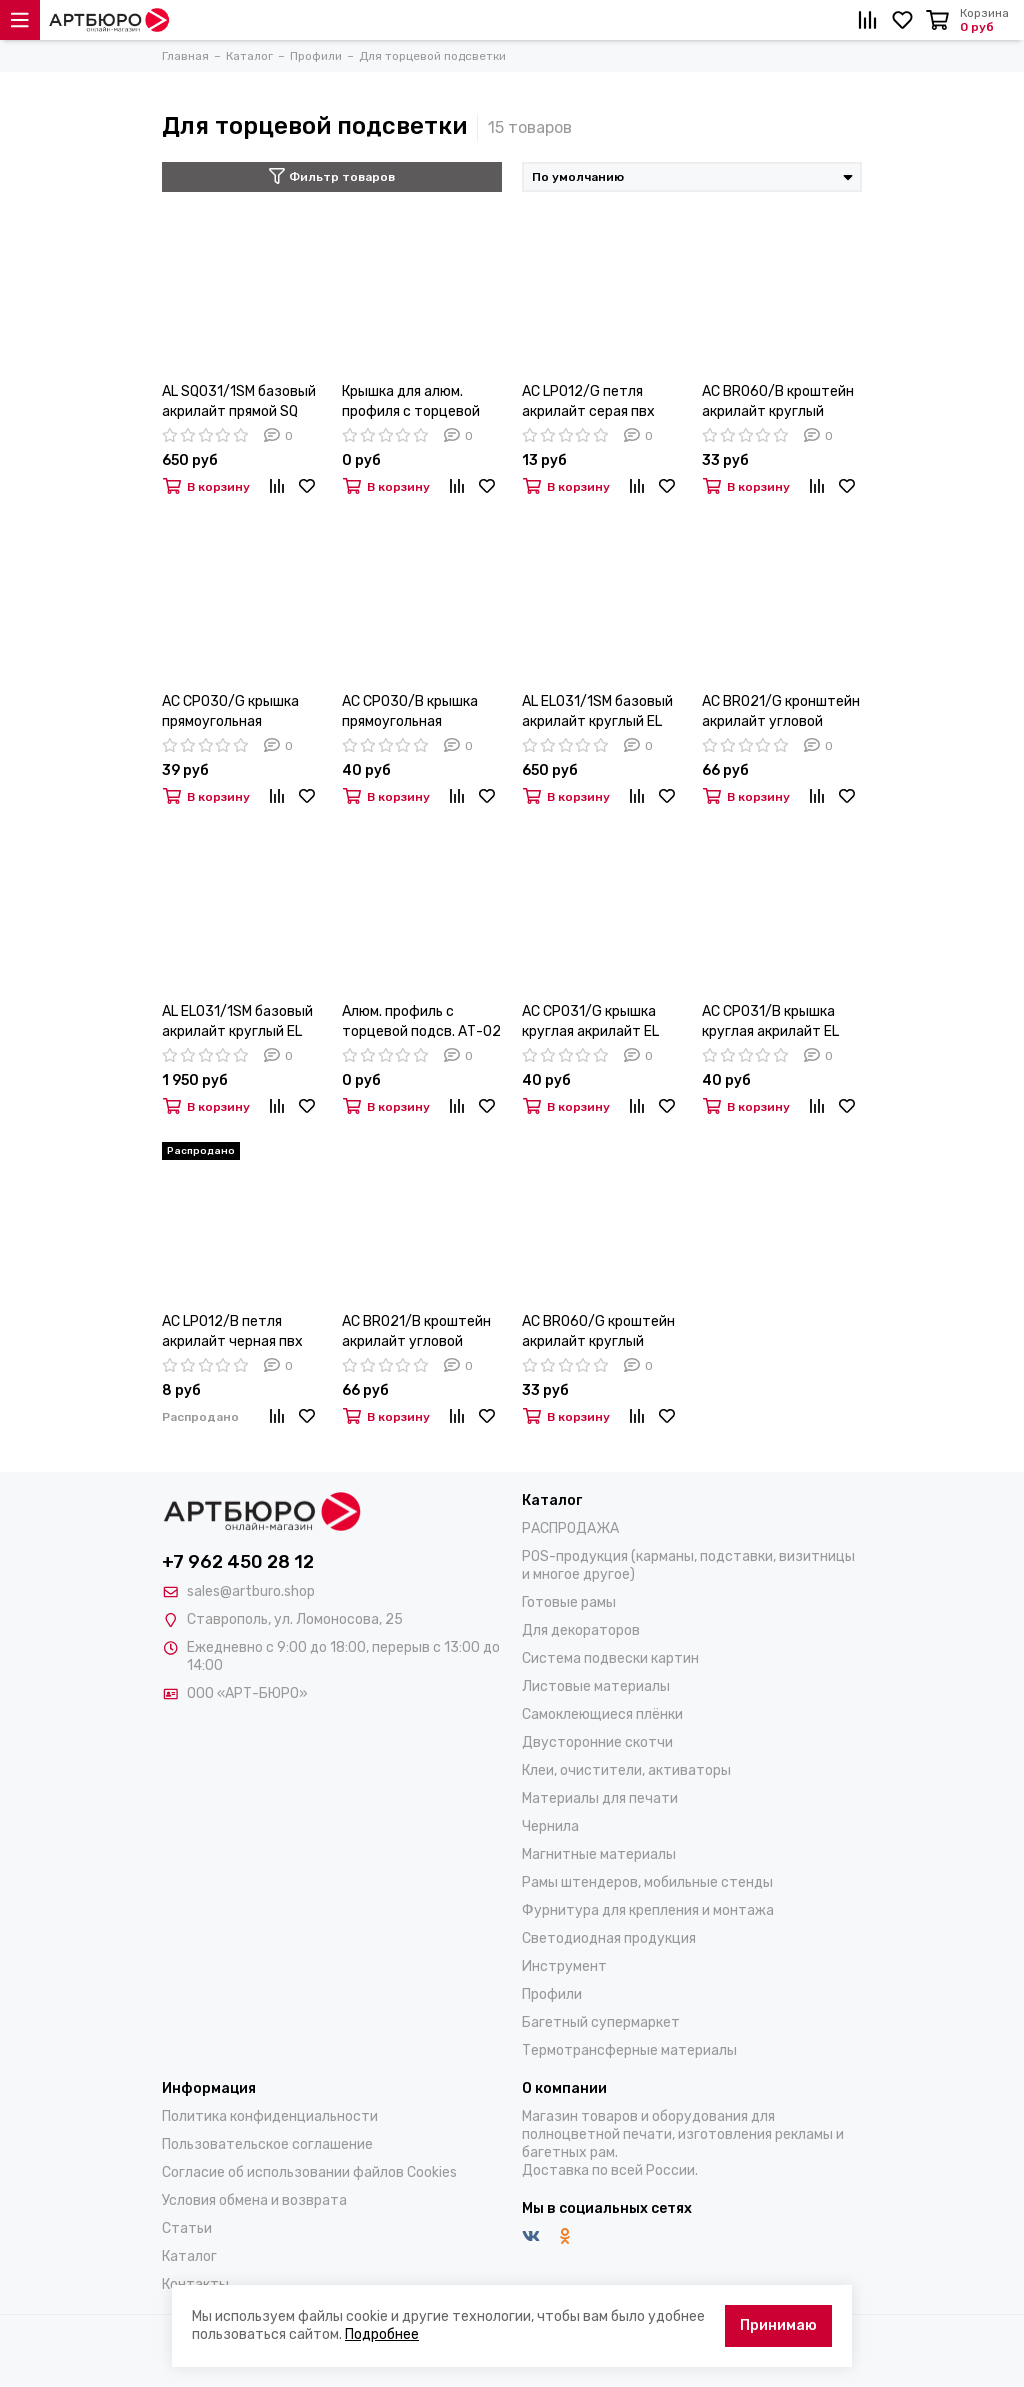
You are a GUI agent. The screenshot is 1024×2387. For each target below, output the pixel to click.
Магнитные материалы (599, 1854)
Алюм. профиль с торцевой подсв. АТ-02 (421, 1021)
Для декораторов (581, 1630)
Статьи (187, 2228)
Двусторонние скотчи (597, 1742)
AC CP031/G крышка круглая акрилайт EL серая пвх (590, 1022)
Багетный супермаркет (601, 2022)
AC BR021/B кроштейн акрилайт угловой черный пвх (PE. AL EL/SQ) (416, 1332)
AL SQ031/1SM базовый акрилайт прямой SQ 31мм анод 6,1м (239, 402)
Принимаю (778, 2325)
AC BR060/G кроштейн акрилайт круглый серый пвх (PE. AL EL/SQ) (598, 1332)
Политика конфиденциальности (270, 2116)
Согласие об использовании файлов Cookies (309, 2172)
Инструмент (564, 1966)
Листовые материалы (596, 1686)
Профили (552, 1994)
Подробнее (382, 2334)
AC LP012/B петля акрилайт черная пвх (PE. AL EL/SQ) (232, 1332)
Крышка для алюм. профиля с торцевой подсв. (411, 402)
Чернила (550, 1826)
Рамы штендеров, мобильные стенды (647, 1882)
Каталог (189, 2256)
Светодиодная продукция (609, 1938)
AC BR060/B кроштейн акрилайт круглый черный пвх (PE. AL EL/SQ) (778, 402)
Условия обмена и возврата (254, 2200)
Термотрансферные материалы (629, 2050)
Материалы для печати (600, 1798)
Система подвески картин (610, 1658)
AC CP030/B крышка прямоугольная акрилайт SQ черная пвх (410, 712)
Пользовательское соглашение (267, 2144)
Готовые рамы (569, 1602)
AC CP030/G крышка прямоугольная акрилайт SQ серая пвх (239, 712)
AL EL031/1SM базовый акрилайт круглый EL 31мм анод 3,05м (237, 1022)
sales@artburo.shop (251, 1591)
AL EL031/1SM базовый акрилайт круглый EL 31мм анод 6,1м (597, 712)
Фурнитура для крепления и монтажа (648, 1910)
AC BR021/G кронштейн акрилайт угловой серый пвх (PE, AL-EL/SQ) (781, 712)
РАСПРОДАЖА (570, 1528)
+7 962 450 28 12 (238, 1562)
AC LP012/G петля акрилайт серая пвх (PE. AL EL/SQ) (588, 402)
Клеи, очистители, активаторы (626, 1770)
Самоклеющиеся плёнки (602, 1714)
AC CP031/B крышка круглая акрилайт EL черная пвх (770, 1022)
